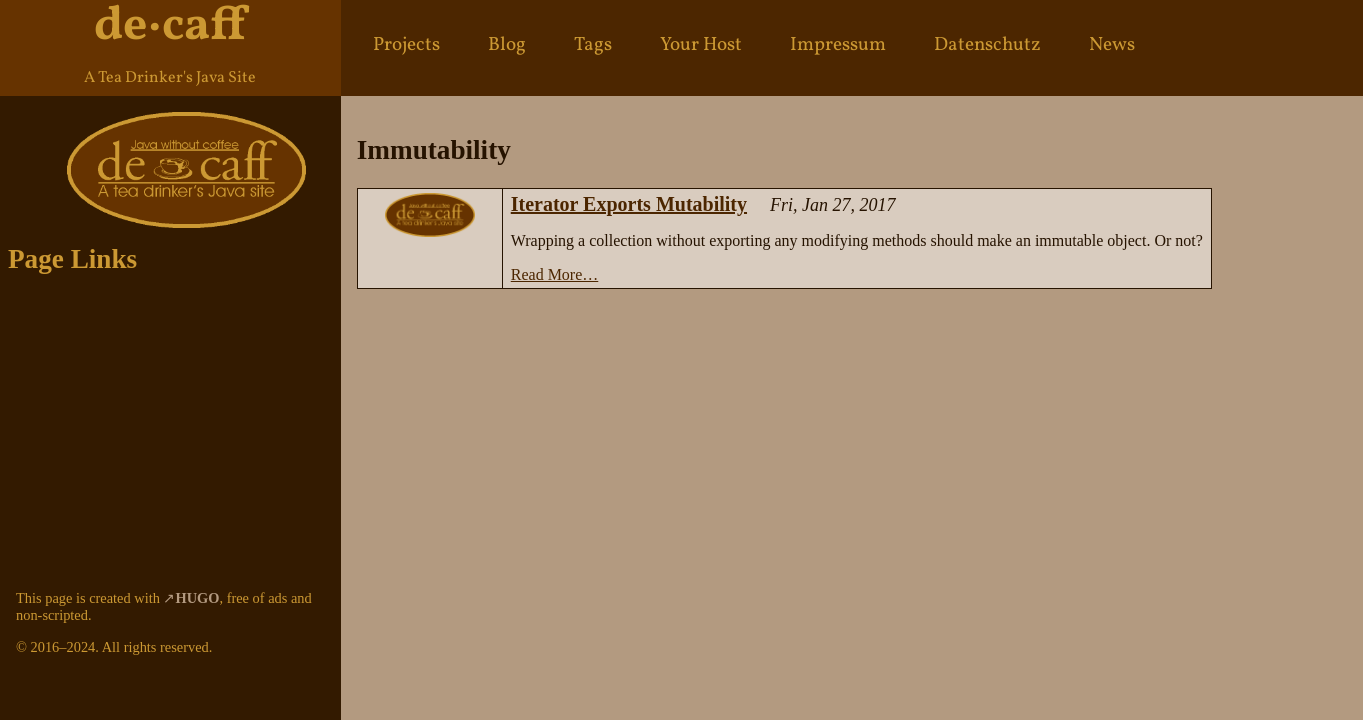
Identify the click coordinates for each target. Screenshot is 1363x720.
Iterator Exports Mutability (629, 204)
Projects (406, 45)
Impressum (838, 45)
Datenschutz (987, 45)
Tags (593, 45)
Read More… (555, 274)
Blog (507, 45)
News (1112, 45)
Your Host (701, 45)
